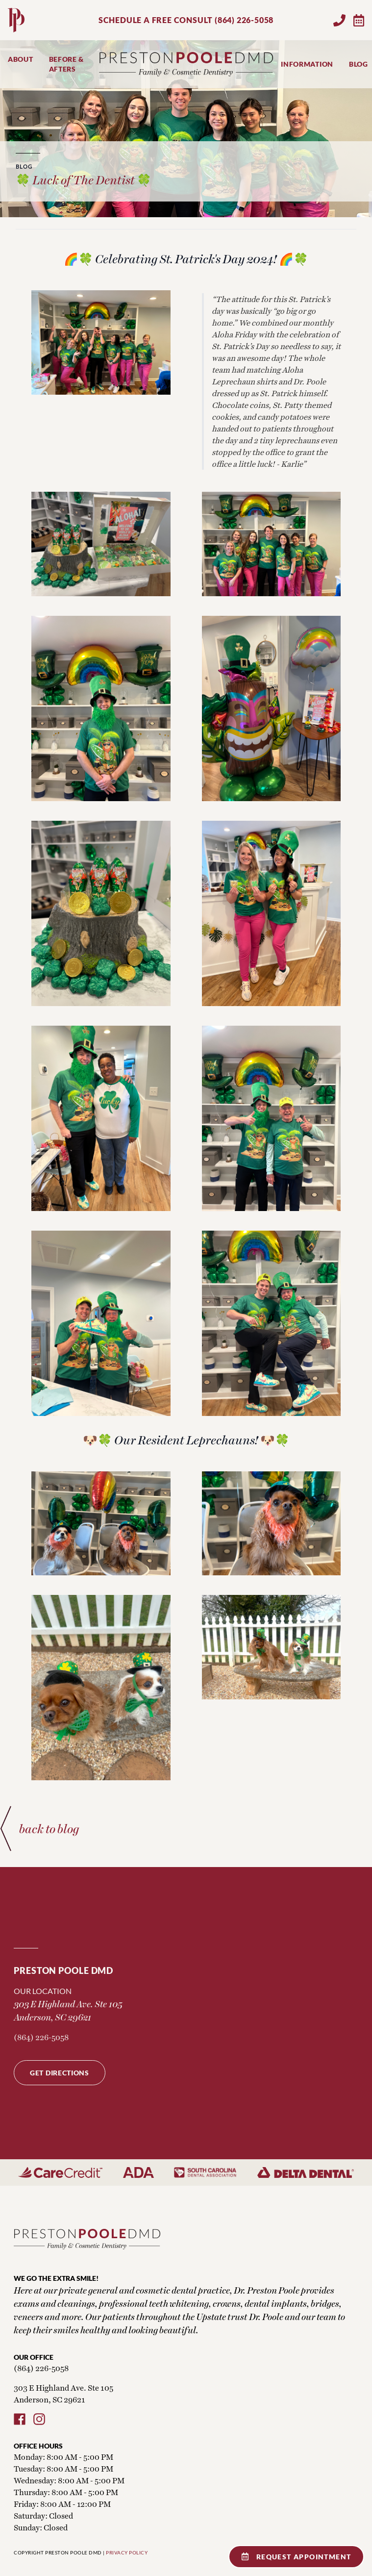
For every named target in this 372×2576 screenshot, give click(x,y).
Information (307, 64)
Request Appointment (296, 2556)
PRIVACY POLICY (127, 2552)
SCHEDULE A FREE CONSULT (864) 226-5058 (186, 20)
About (20, 59)
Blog (358, 64)
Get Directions (59, 2073)
